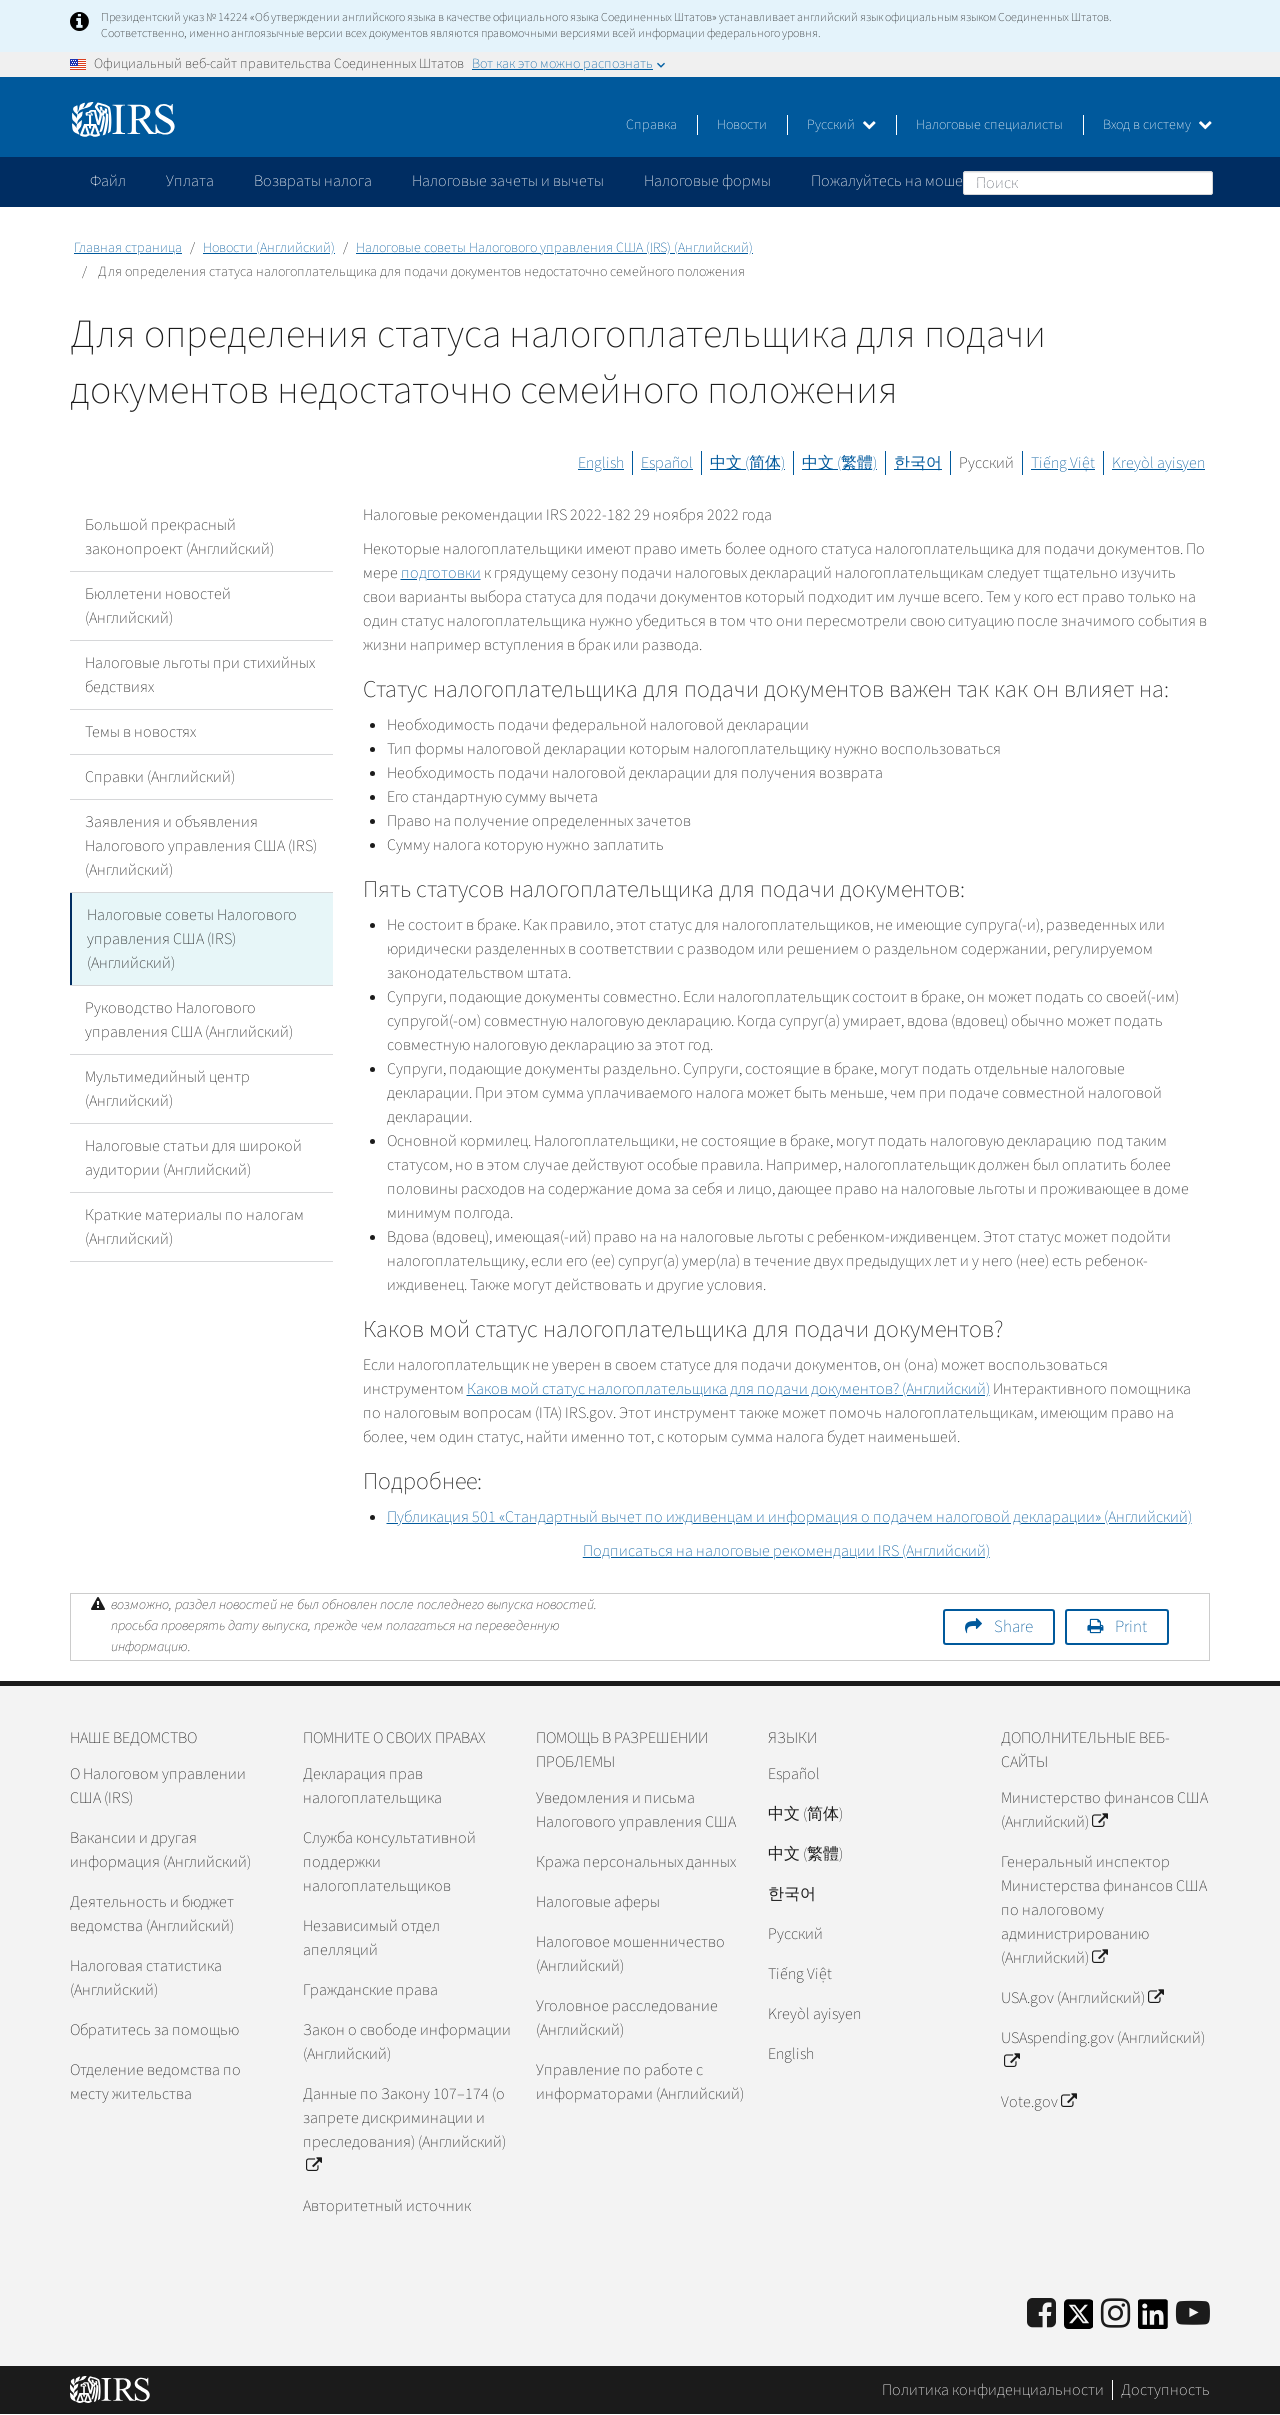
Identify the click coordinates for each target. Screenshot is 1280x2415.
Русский (841, 125)
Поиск (1197, 182)
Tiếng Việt (1063, 463)
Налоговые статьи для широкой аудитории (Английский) (193, 1158)
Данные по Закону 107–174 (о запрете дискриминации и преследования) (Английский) (404, 2130)
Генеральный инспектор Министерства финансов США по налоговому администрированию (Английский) (1104, 1910)
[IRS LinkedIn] (1153, 2320)
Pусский (795, 1934)
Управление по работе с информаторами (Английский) (640, 2082)
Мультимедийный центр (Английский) (167, 1089)
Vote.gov (1038, 2102)
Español (667, 463)
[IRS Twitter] (1079, 2320)
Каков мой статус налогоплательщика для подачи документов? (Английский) (728, 1389)
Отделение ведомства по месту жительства (155, 2082)
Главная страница (128, 248)
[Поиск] (1088, 183)
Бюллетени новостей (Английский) (158, 606)
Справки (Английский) (160, 777)
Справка (651, 125)
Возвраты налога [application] (313, 181)
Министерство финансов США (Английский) (1104, 1810)
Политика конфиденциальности (993, 2390)
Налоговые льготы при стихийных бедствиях (200, 675)
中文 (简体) (747, 463)
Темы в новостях (140, 732)
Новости (742, 125)
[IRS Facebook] (1041, 2314)
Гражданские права (370, 1990)
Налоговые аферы (598, 1902)
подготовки (441, 573)
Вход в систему (1157, 125)
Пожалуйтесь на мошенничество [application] (924, 181)
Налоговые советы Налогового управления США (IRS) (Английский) (554, 248)
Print (1131, 1627)
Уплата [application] (190, 181)
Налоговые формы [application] (707, 181)
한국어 (918, 463)
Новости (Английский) (269, 248)
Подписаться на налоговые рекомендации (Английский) (786, 1551)
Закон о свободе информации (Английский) (407, 2042)
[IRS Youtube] (1193, 2314)
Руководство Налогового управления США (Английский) (189, 1020)
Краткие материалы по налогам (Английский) (194, 1227)
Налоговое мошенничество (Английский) (630, 1954)
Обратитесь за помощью (154, 2030)
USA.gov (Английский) (1082, 1998)
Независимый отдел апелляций (371, 1938)
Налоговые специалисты (989, 125)
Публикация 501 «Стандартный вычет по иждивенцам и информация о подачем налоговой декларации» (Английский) (789, 1517)
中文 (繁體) (839, 463)
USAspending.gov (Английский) (1103, 2050)
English (601, 463)
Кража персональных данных (636, 1862)
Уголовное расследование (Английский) (627, 2018)
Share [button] (1013, 1627)
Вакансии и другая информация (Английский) (160, 1850)
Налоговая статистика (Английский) (146, 1978)
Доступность (1165, 2390)
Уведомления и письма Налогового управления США (636, 1810)
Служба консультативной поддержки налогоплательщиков (389, 1862)
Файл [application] (108, 181)
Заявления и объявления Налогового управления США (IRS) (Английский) (201, 846)
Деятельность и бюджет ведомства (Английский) (152, 1914)
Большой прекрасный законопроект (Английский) (179, 537)
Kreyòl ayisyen (1158, 463)
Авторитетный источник (387, 2206)
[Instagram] (1115, 2314)
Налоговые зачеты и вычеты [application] (508, 181)
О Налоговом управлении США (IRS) (158, 1786)
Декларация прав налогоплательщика (372, 1786)
